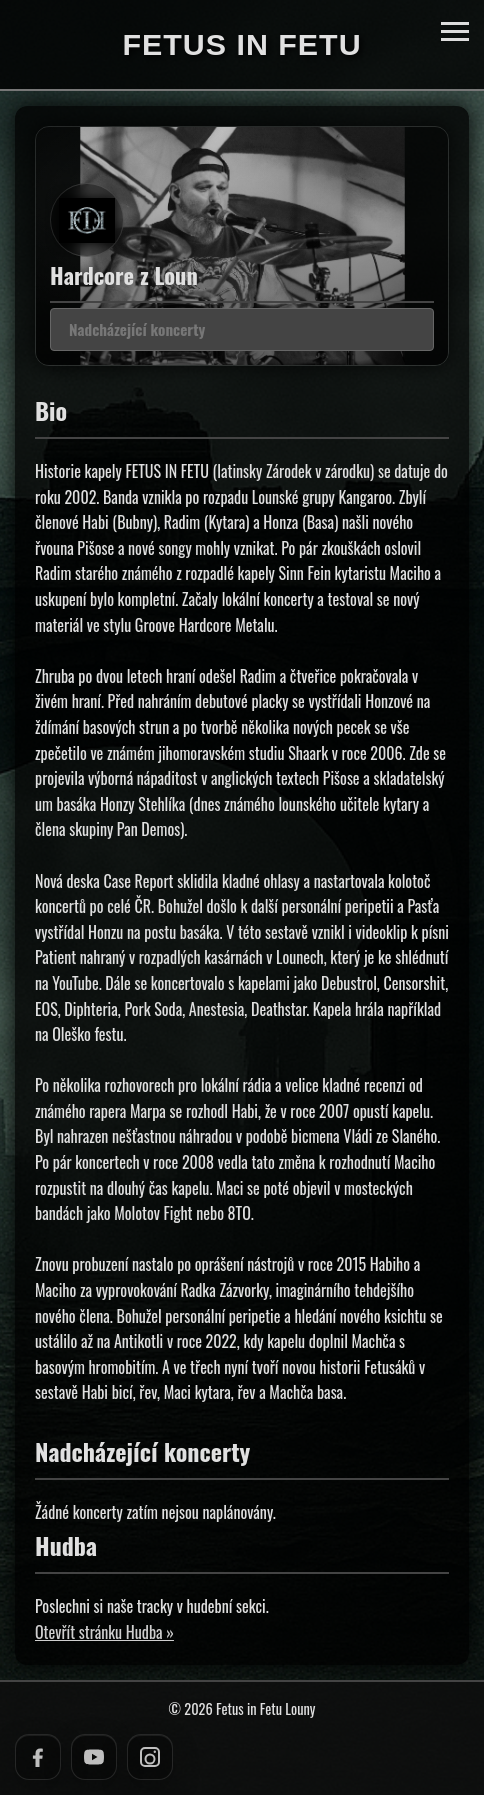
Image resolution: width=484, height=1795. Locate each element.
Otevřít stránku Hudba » (104, 1632)
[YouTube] (94, 1757)
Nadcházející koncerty (137, 329)
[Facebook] (38, 1757)
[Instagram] (150, 1757)
